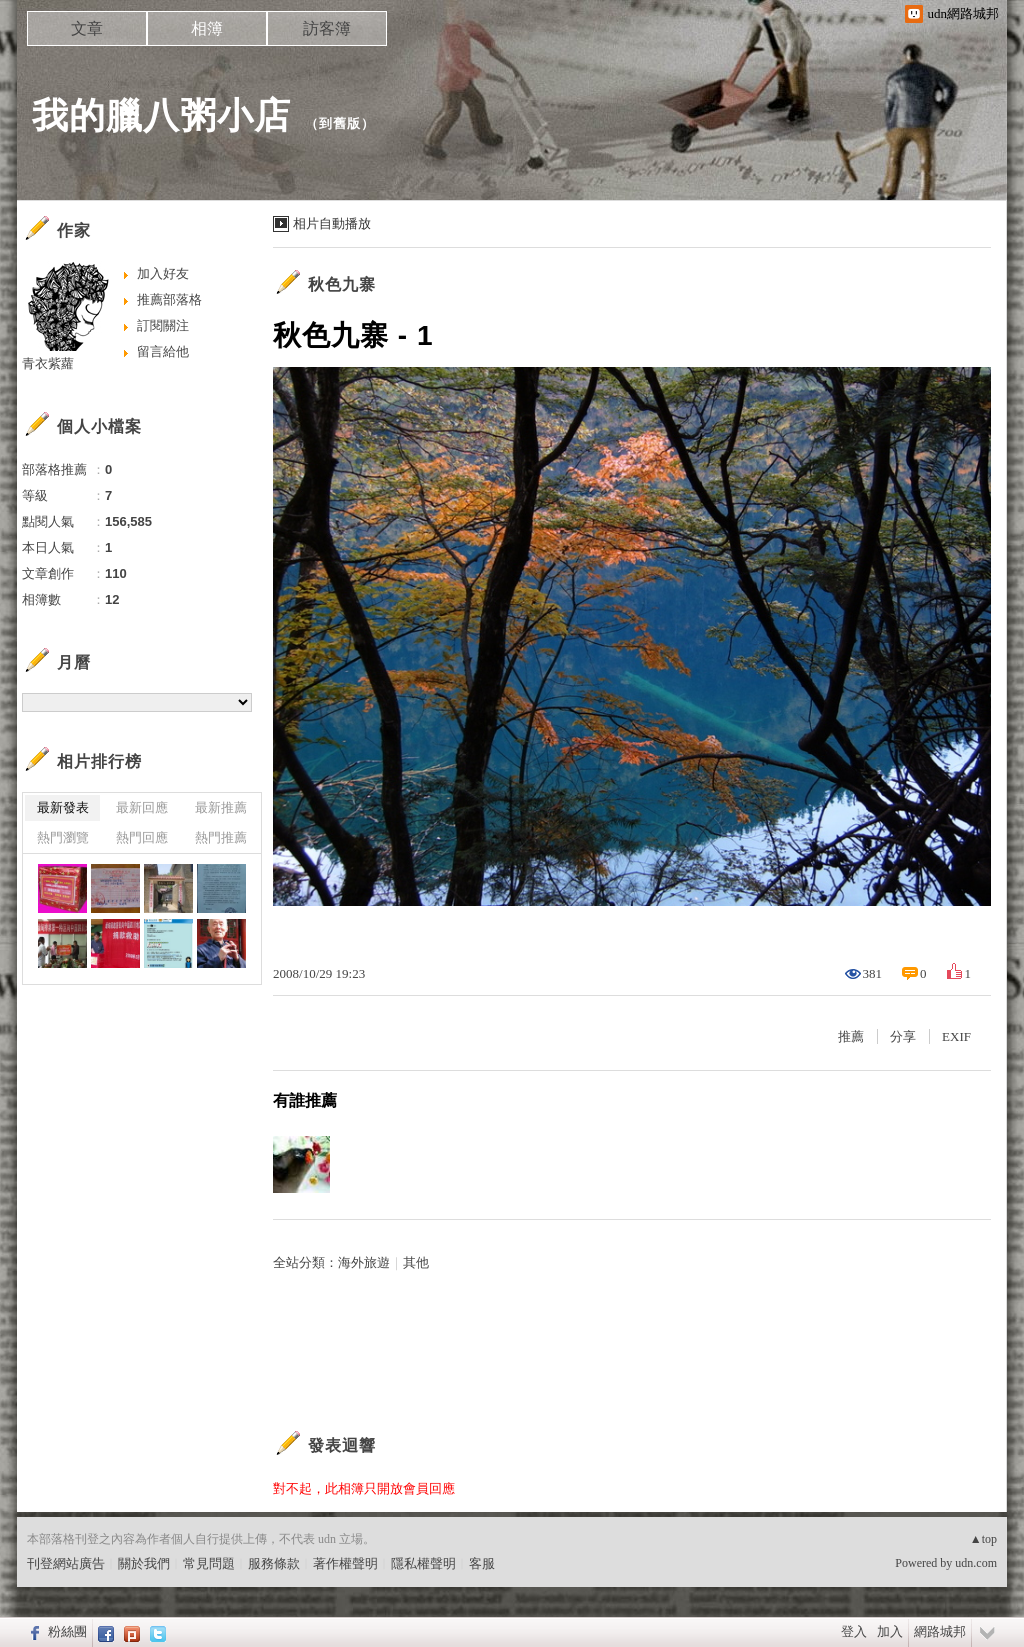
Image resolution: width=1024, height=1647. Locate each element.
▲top (983, 1539)
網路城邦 (940, 1631)
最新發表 (63, 807)
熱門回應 (142, 837)
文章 (87, 28)
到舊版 (340, 123)
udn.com (976, 1563)
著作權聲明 (345, 1563)
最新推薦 (221, 807)
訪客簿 (327, 28)
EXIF (956, 1036)
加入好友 (163, 273)
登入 (854, 1631)
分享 (903, 1036)
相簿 (207, 28)
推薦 (851, 1036)
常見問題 (209, 1563)
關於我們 (144, 1563)
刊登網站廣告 (66, 1563)
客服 (482, 1563)
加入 (890, 1631)
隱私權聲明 (423, 1563)
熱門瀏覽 (63, 837)
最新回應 (142, 807)
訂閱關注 (163, 325)
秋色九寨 (342, 284)
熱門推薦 (221, 837)
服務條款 (274, 1563)
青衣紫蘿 (48, 363)
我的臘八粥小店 (161, 115)
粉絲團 (67, 1631)
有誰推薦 (305, 1100)
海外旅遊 (364, 1262)
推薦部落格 (169, 299)
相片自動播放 (332, 223)
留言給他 (163, 351)
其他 (416, 1262)
